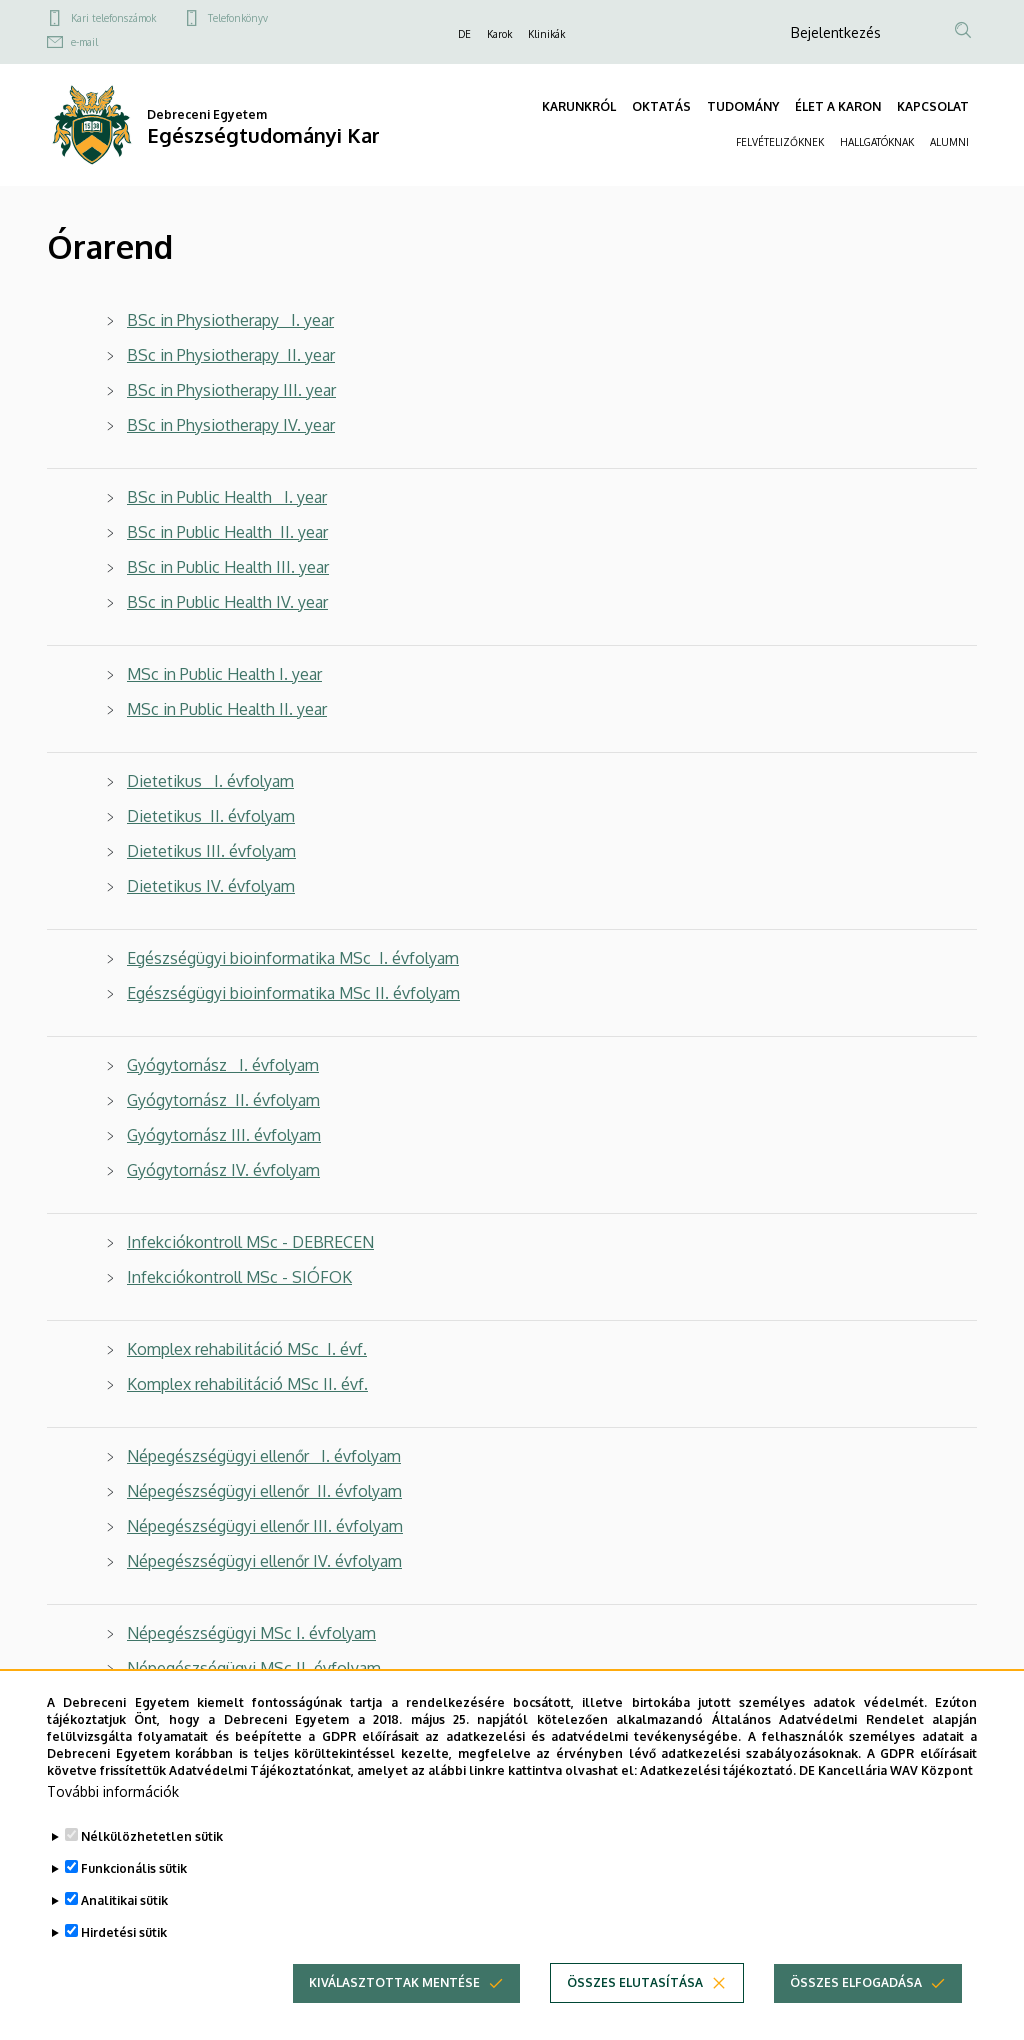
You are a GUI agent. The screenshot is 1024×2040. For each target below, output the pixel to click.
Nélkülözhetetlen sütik (152, 1866)
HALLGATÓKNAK (877, 142)
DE (464, 34)
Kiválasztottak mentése (394, 2012)
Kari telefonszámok (113, 18)
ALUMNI (949, 142)
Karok (499, 34)
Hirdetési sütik (124, 1962)
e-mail (84, 42)
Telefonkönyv (238, 18)
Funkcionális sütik (134, 1898)
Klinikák (546, 34)
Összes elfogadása (856, 2012)
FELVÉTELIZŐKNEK (780, 142)
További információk (113, 1821)
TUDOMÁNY (743, 106)
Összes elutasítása (635, 2012)
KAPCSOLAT (933, 106)
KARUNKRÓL (579, 106)
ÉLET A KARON (838, 106)
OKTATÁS (661, 106)
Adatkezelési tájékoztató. (718, 1799)
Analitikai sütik (124, 1930)
